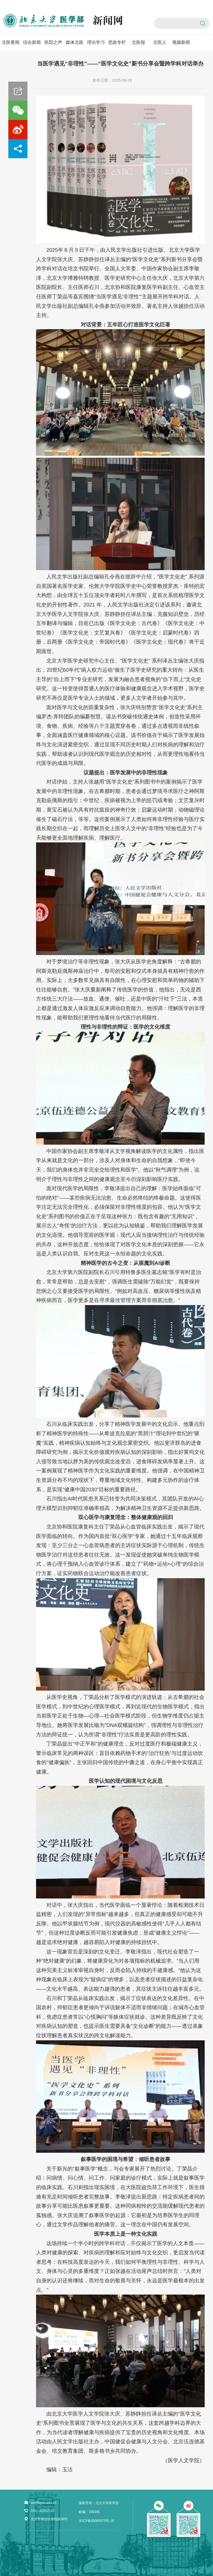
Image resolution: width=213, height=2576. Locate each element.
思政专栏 (117, 42)
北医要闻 (10, 42)
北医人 (159, 42)
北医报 (138, 42)
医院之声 (53, 42)
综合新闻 (32, 42)
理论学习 (96, 42)
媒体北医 (74, 42)
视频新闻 (181, 42)
